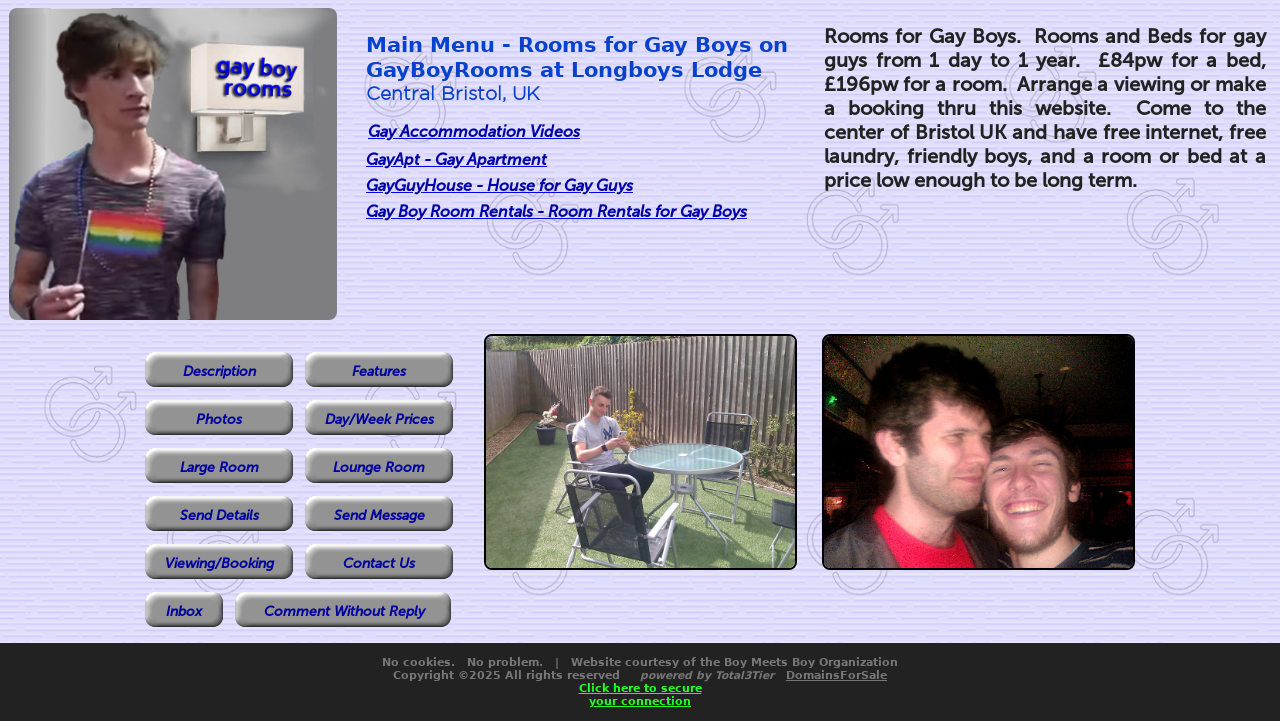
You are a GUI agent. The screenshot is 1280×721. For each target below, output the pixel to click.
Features (379, 371)
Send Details (219, 515)
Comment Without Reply (344, 611)
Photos (219, 419)
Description (219, 371)
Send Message (379, 515)
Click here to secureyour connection (640, 695)
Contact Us (379, 563)
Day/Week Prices (379, 419)
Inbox (184, 611)
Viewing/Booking (219, 563)
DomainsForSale (836, 675)
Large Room (219, 467)
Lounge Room (379, 467)
